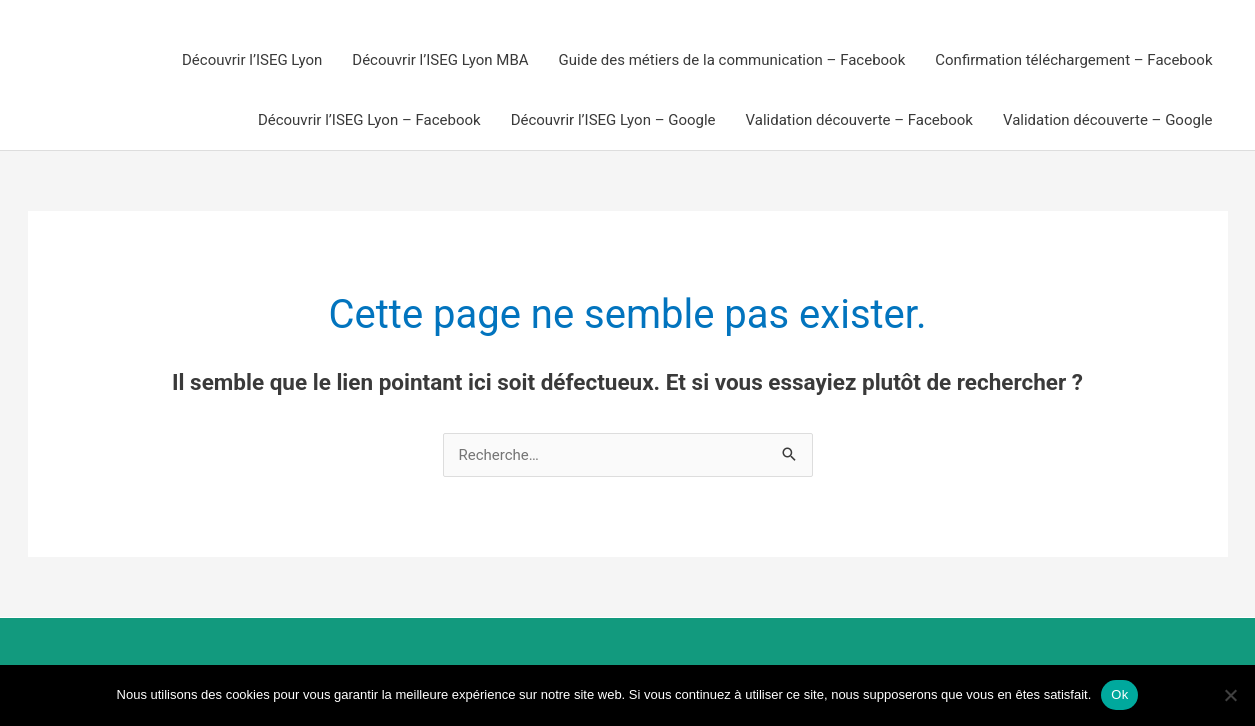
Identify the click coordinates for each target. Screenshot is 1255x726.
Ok (1119, 694)
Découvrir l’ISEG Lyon (252, 60)
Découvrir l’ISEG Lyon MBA (440, 60)
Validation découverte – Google (1108, 120)
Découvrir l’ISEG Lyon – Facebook (369, 120)
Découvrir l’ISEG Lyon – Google (613, 120)
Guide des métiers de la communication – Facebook (732, 60)
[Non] (1230, 695)
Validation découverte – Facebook (859, 120)
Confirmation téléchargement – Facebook (1073, 60)
